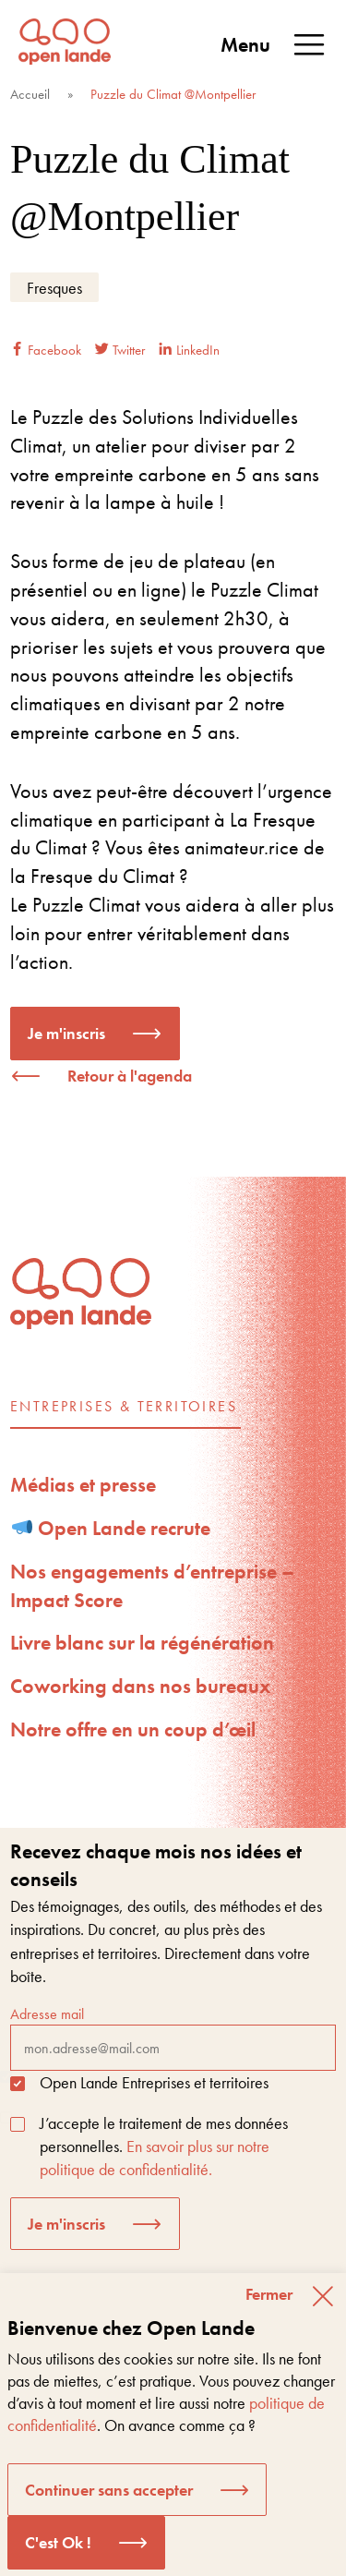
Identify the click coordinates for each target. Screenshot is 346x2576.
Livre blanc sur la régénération (142, 1642)
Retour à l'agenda (129, 1075)
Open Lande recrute (111, 1528)
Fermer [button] (268, 2293)
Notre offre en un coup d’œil (133, 1729)
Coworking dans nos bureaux (140, 1686)
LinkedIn (189, 350)
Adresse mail (173, 2037)
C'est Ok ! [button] (58, 2542)
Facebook (45, 350)
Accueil (30, 94)
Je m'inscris (66, 1033)
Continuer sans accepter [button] (109, 2489)
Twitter (120, 350)
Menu (274, 45)
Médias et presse (83, 1484)
